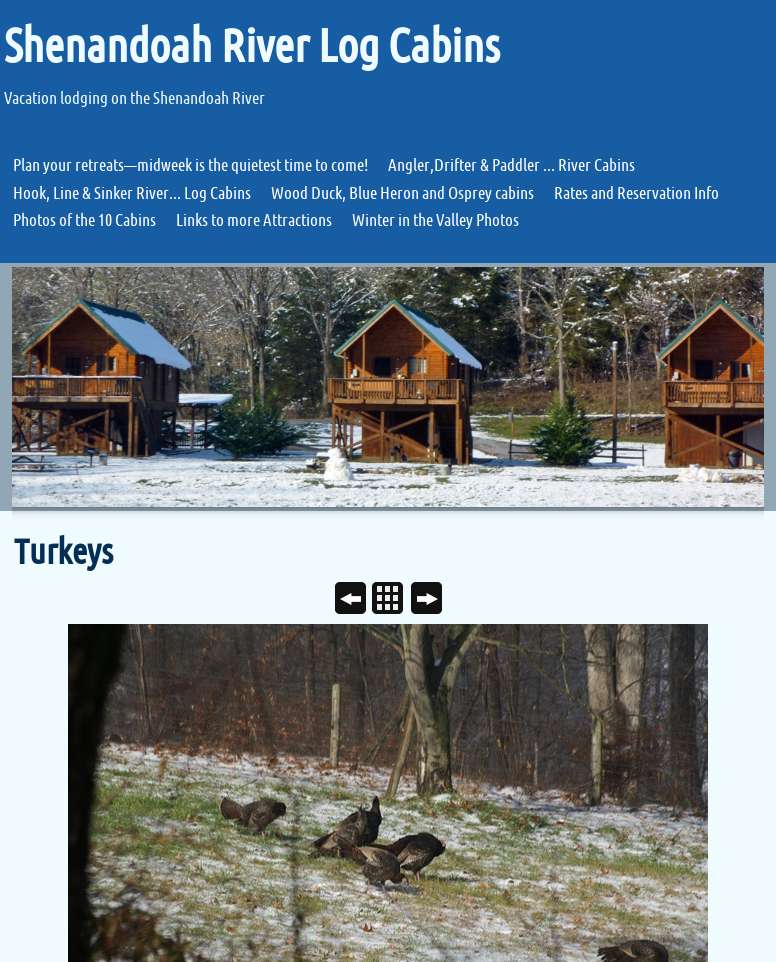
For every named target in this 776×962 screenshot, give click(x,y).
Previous (358, 600)
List (395, 600)
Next (434, 600)
